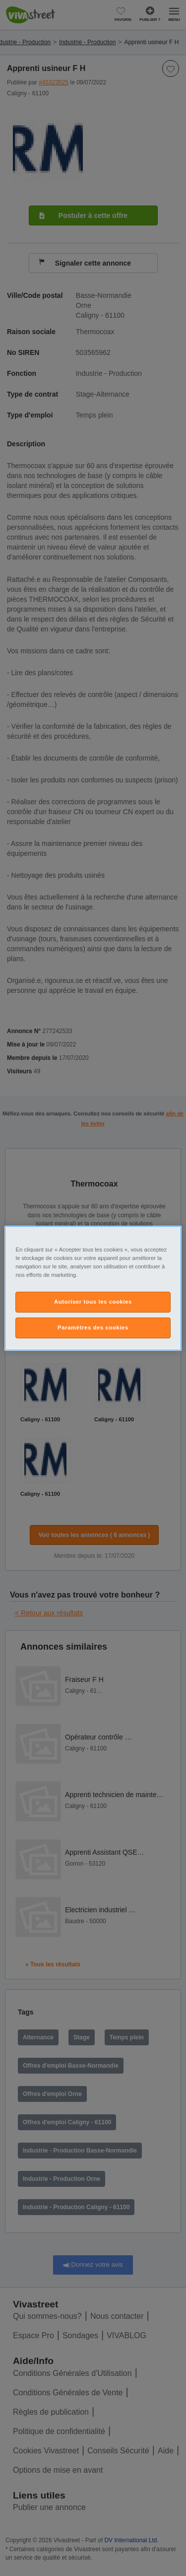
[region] (92, 1287)
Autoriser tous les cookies (93, 1302)
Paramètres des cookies (93, 1327)
